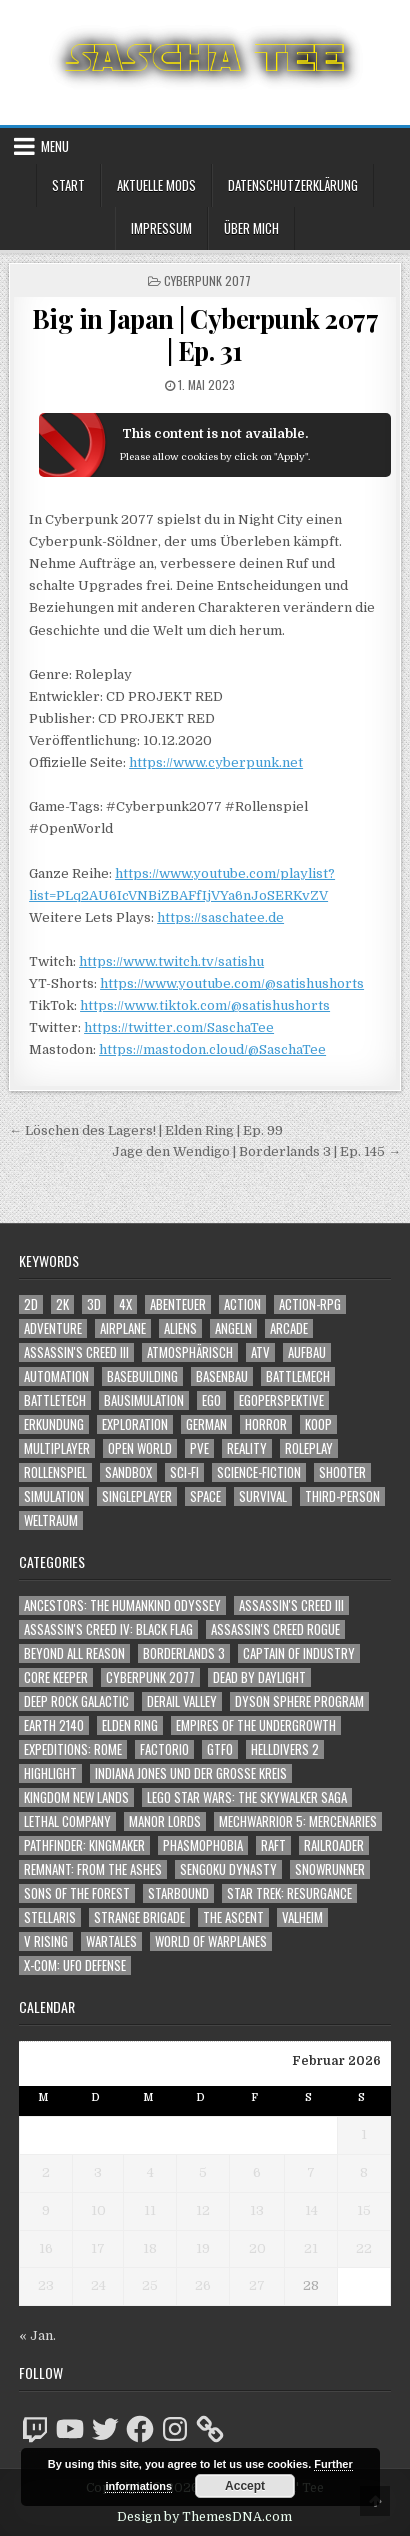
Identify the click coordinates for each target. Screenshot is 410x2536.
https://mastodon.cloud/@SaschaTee (212, 1049)
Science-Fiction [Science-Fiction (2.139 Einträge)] (259, 1472)
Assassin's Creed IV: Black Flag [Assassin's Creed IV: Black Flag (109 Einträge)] (108, 1629)
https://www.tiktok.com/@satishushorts (205, 1005)
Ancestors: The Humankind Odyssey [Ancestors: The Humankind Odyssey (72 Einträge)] (122, 1605)
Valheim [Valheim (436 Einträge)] (302, 1917)
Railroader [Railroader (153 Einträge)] (334, 1845)
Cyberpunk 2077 (207, 280)
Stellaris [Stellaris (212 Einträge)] (50, 1917)
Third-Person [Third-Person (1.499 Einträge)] (342, 1496)
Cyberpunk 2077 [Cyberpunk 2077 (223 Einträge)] (150, 1677)
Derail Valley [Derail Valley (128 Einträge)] (182, 1701)
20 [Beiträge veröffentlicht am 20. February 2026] (257, 2248)
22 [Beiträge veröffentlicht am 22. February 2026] (364, 2248)
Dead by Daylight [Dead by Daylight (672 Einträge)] (259, 1677)
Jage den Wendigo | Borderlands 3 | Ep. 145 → (256, 1151)
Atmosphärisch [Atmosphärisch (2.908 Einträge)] (190, 1352)
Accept (245, 2486)
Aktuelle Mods (156, 185)
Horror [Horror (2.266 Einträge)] (266, 1424)
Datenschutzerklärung (293, 185)
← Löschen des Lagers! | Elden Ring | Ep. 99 (146, 1130)
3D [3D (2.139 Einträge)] (94, 1304)
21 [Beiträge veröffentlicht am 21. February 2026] (311, 2248)
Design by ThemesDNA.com (204, 2517)
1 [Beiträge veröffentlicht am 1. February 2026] (364, 2134)
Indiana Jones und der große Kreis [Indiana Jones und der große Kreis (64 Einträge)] (191, 1773)
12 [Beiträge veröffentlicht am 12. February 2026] (203, 2210)
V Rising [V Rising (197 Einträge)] (46, 1941)
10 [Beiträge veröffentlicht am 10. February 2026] (98, 2210)
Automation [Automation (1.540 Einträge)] (56, 1376)
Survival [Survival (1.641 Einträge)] (263, 1496)
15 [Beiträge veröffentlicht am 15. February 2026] (364, 2210)
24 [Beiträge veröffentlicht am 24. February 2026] (98, 2285)
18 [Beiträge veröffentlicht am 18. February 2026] (150, 2248)
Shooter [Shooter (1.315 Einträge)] (342, 1472)
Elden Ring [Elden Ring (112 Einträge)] (130, 1725)
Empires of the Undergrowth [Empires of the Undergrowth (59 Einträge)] (256, 1725)
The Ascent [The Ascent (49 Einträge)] (233, 1917)
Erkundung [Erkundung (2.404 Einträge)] (54, 1424)
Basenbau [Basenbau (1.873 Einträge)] (222, 1376)
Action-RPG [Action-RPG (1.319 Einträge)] (310, 1304)
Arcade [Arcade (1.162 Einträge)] (289, 1328)
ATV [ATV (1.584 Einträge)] (260, 1352)
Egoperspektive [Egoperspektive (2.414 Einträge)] (281, 1400)
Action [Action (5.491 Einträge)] (242, 1304)
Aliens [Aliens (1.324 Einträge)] (180, 1328)
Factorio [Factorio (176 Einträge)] (164, 1749)
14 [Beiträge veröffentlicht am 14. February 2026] (311, 2210)
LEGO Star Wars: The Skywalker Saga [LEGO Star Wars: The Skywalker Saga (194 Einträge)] (247, 1797)
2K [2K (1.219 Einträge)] (62, 1304)
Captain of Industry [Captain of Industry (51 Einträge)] (299, 1653)
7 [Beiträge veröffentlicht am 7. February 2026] (311, 2172)
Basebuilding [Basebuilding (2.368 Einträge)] (142, 1376)
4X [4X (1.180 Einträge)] (125, 1304)
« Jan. (37, 2335)
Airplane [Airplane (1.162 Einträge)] (123, 1328)
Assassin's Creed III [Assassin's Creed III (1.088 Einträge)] (76, 1352)
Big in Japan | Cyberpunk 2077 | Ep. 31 (205, 334)
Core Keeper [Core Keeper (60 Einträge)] (56, 1677)
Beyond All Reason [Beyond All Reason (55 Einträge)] (74, 1653)
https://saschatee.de (220, 917)
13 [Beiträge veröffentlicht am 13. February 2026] (257, 2210)
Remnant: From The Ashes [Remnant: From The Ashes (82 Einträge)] (93, 1869)
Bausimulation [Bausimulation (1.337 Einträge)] (144, 1400)
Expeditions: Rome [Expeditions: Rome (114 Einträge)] (73, 1749)
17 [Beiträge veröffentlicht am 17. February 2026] (98, 2248)
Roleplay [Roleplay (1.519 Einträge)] (309, 1448)
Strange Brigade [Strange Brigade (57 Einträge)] (139, 1917)
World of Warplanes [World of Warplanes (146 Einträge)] (211, 1941)
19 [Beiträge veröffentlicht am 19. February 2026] (203, 2248)
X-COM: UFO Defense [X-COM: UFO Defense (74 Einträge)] (75, 1965)
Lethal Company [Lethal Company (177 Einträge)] (67, 1821)
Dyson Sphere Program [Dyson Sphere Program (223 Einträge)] (299, 1701)
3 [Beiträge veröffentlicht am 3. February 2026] (98, 2172)
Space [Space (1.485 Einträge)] (205, 1496)
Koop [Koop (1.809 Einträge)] (318, 1424)
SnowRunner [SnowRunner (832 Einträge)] (330, 1869)
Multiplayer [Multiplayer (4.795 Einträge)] (57, 1448)
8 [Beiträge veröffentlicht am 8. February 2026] (364, 2172)
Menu (55, 146)
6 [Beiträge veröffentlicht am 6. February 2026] (257, 2172)
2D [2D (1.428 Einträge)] (31, 1304)
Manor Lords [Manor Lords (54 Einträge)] (165, 1821)
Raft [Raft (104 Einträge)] (273, 1845)
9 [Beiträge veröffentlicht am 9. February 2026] (46, 2210)
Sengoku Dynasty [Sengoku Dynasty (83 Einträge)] (228, 1869)
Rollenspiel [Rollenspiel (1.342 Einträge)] (55, 1472)
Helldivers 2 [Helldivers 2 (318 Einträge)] (285, 1749)
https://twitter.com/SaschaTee (179, 1027)
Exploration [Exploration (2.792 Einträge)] (135, 1424)
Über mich (251, 228)
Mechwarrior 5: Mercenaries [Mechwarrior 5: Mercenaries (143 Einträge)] (298, 1821)
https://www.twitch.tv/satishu (171, 961)
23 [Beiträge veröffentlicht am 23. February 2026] (46, 2285)
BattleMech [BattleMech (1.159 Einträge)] (298, 1376)
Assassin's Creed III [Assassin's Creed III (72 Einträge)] (291, 1605)
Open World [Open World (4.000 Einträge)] (140, 1448)
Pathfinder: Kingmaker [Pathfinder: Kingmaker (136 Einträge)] (84, 1845)
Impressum (161, 228)
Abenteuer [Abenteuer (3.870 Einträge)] (178, 1304)
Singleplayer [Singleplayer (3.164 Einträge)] (137, 1496)
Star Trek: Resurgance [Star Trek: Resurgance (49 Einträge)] (289, 1893)
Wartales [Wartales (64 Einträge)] (111, 1941)
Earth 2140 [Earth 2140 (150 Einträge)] (54, 1725)
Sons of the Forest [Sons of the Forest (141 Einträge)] (77, 1893)
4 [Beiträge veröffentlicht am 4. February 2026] (150, 2172)
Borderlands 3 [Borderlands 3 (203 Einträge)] (184, 1653)
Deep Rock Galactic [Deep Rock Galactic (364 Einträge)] (76, 1701)
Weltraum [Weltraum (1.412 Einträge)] (51, 1520)
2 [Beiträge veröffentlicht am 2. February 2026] (46, 2172)
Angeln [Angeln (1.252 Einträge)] (233, 1328)
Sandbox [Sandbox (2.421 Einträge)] (128, 1472)
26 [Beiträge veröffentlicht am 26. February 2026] (203, 2285)
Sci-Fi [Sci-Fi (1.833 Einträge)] (184, 1472)
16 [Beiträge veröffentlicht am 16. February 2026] (46, 2248)
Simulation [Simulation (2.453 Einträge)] (54, 1496)
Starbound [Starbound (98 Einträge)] (178, 1893)
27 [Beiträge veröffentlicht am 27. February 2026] (257, 2285)
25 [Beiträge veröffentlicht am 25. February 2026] (150, 2285)
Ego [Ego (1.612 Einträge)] (211, 1400)
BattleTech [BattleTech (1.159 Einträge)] (55, 1400)
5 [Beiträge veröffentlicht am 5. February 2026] (203, 2172)
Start (68, 185)
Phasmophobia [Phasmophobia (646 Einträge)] (203, 1845)
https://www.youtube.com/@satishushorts (232, 983)
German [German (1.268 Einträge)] (206, 1424)
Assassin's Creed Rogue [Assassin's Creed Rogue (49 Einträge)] (275, 1629)
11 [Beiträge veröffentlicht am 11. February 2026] (150, 2210)
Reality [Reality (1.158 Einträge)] (247, 1448)
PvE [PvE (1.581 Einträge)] (199, 1448)
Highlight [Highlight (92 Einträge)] (50, 1773)
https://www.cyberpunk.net (216, 762)
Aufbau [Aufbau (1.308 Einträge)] (307, 1352)
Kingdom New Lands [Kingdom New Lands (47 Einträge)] (76, 1797)
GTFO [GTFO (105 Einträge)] (220, 1749)
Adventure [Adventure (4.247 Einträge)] (53, 1328)
